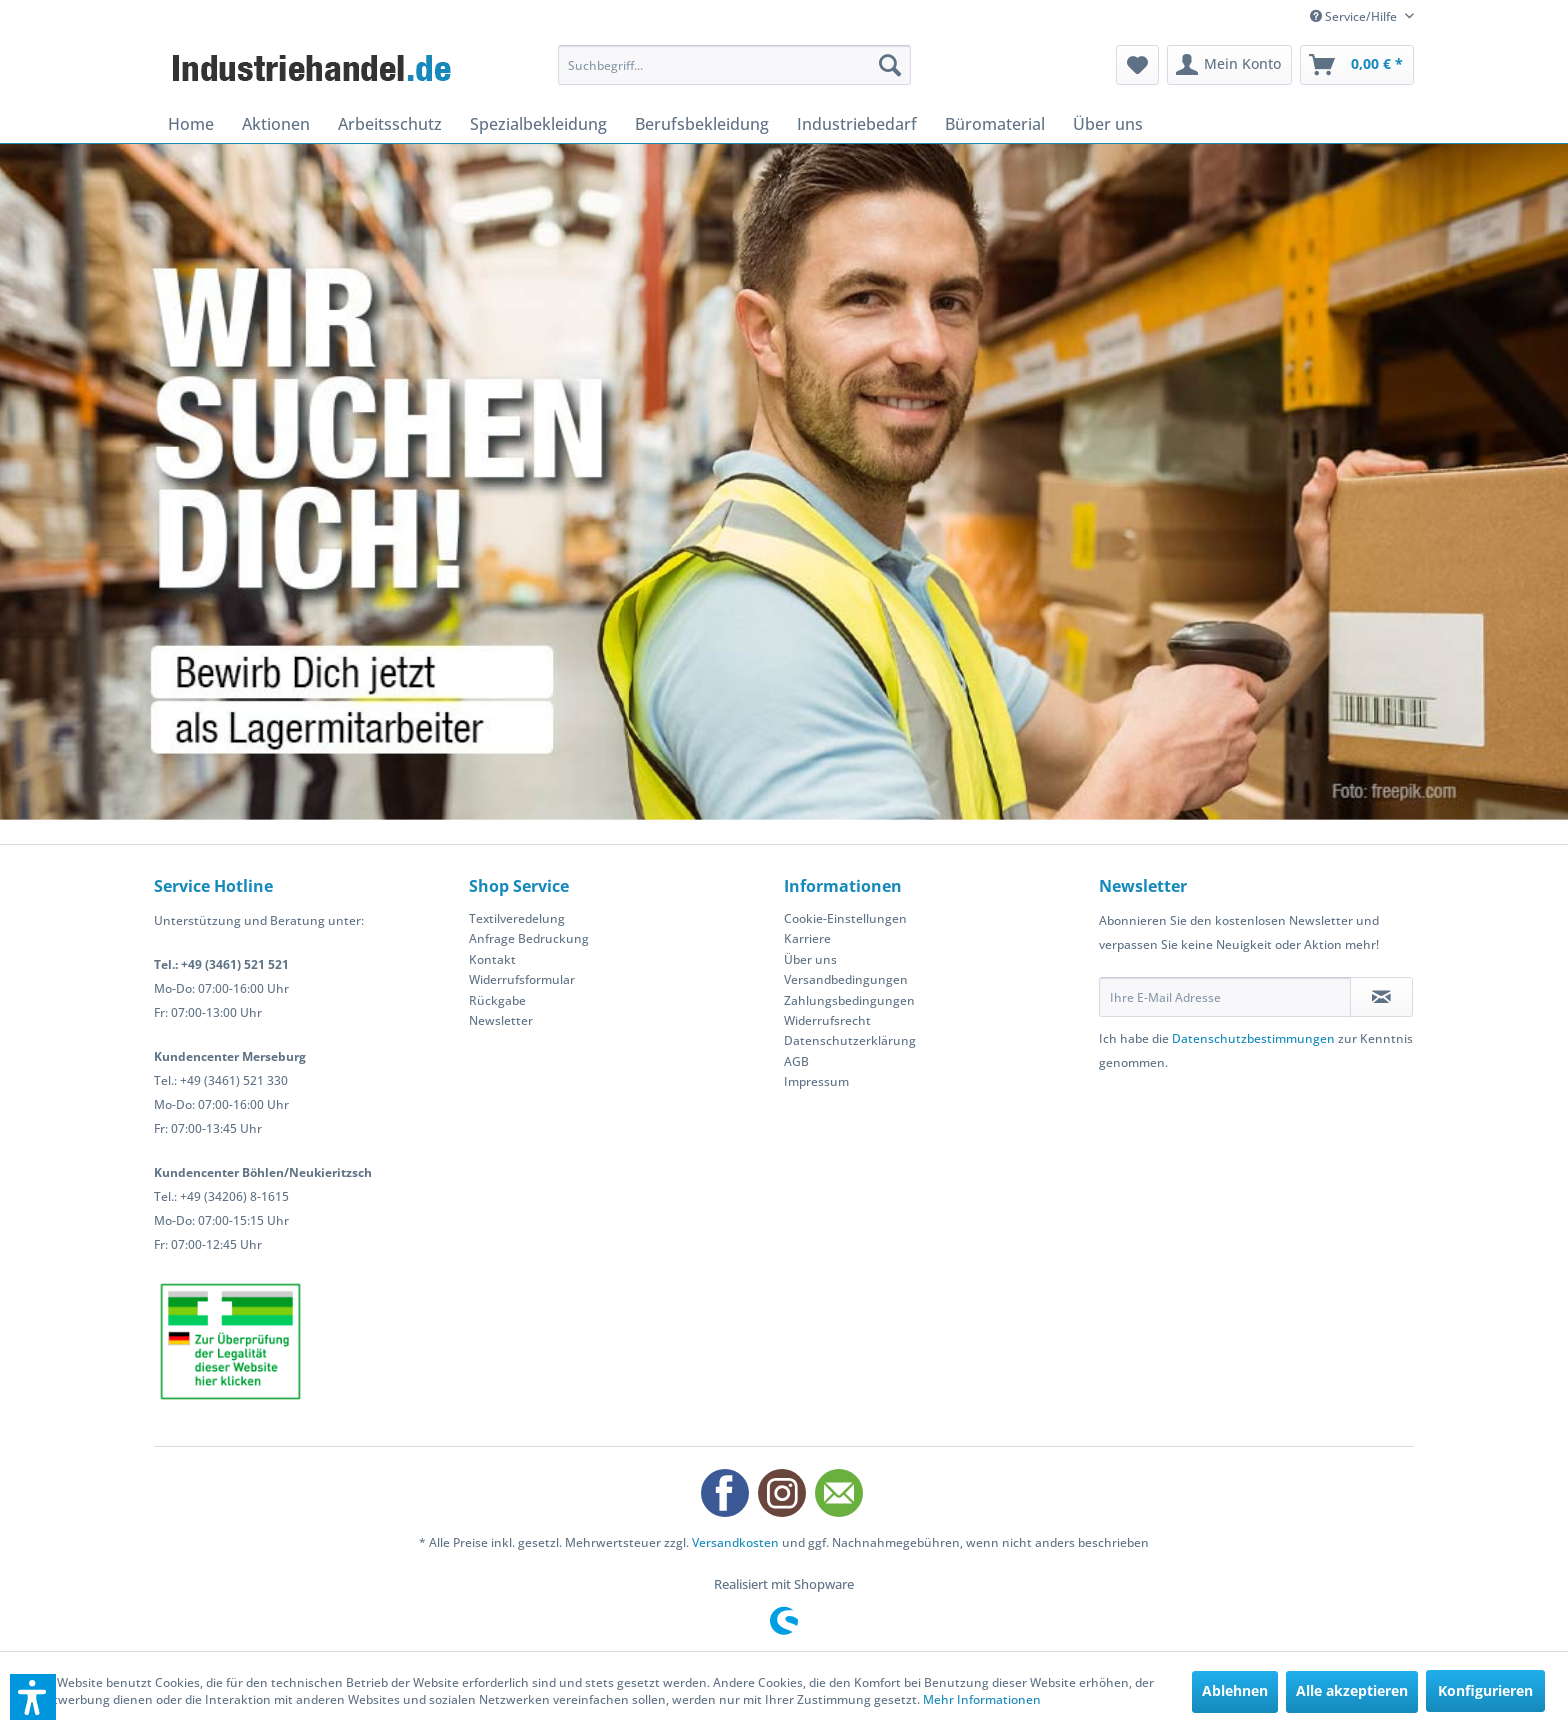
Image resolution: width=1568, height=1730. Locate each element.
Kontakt (492, 959)
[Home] (191, 124)
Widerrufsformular (522, 979)
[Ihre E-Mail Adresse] (1225, 997)
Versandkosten (735, 1542)
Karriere (807, 938)
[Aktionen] (276, 124)
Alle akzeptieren (1352, 1690)
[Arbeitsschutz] (390, 124)
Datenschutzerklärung (850, 1040)
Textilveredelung (517, 918)
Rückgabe (497, 1000)
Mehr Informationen (982, 1699)
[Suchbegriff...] (734, 65)
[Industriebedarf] (857, 124)
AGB (796, 1061)
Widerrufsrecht (827, 1020)
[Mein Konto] (1229, 65)
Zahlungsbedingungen (849, 1000)
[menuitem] (734, 65)
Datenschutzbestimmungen (1253, 1038)
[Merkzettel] (1137, 65)
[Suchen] (890, 65)
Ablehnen (1235, 1690)
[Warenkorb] (1357, 65)
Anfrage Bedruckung (529, 938)
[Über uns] (1108, 124)
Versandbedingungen (846, 979)
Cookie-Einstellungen (845, 918)
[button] (33, 1697)
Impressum (816, 1081)
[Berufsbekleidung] (702, 124)
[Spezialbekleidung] (538, 124)
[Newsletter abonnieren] (1381, 997)
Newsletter (501, 1020)
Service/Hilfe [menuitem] (1355, 16)
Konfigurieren (1485, 1690)
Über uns (810, 959)
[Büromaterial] (995, 124)
